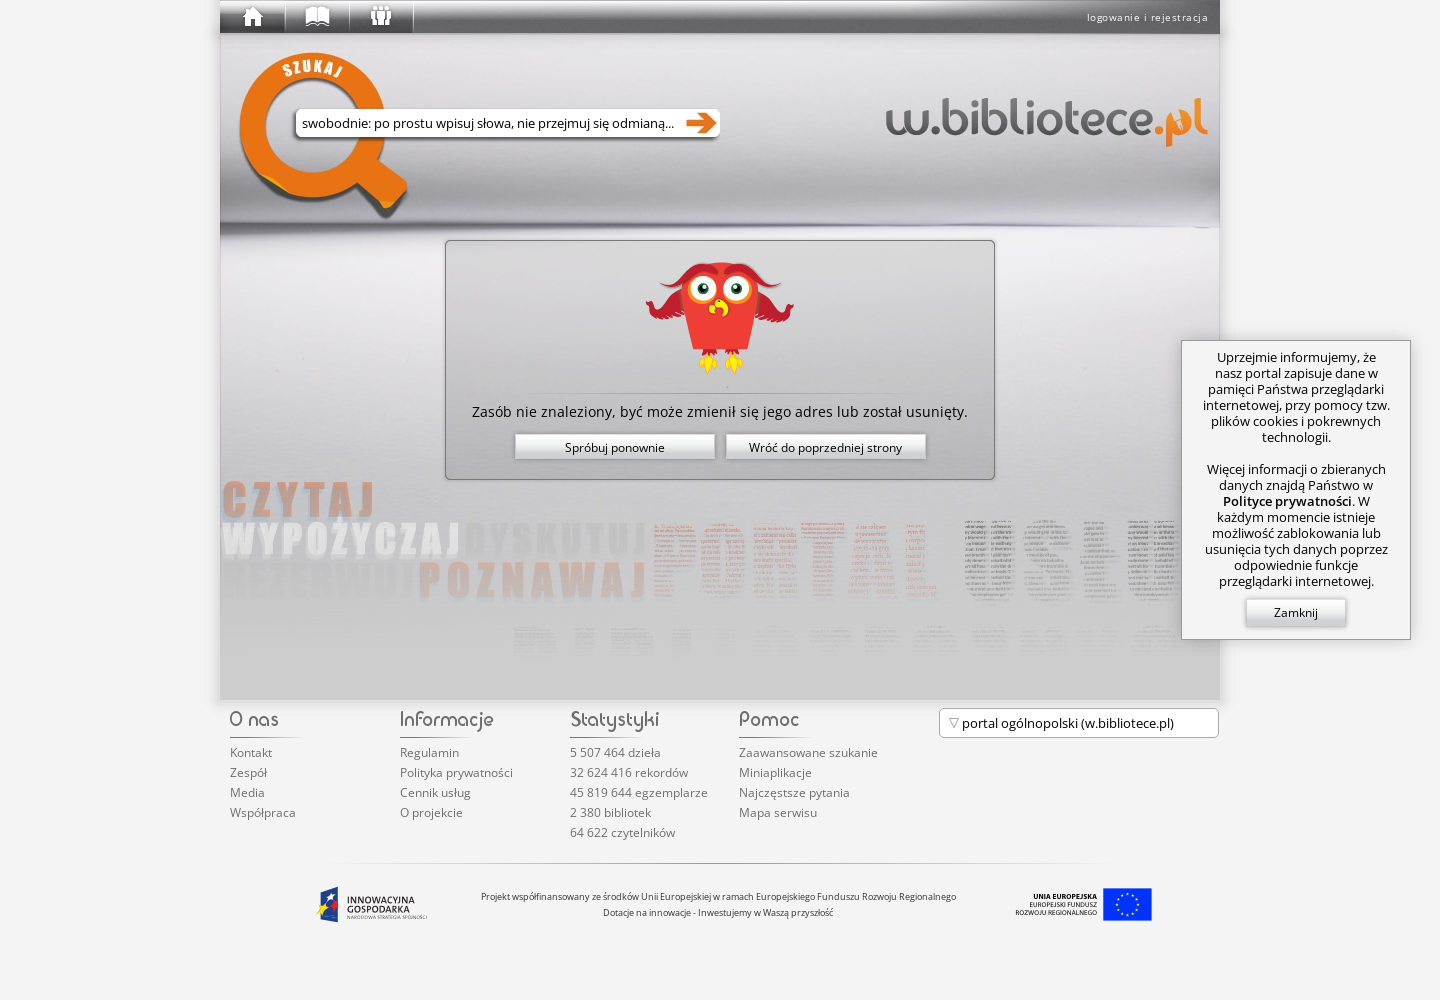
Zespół (248, 772)
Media (247, 792)
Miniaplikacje (775, 772)
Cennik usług (435, 792)
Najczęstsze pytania (794, 792)
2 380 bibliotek (610, 812)
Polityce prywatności (1287, 501)
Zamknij (1296, 612)
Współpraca (263, 812)
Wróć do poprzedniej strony (825, 447)
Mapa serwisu (778, 812)
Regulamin (429, 752)
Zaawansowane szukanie (808, 752)
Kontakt (251, 752)
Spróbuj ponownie (615, 447)
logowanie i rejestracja (1148, 17)
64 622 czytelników (622, 832)
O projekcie (431, 812)
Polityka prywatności (456, 772)
